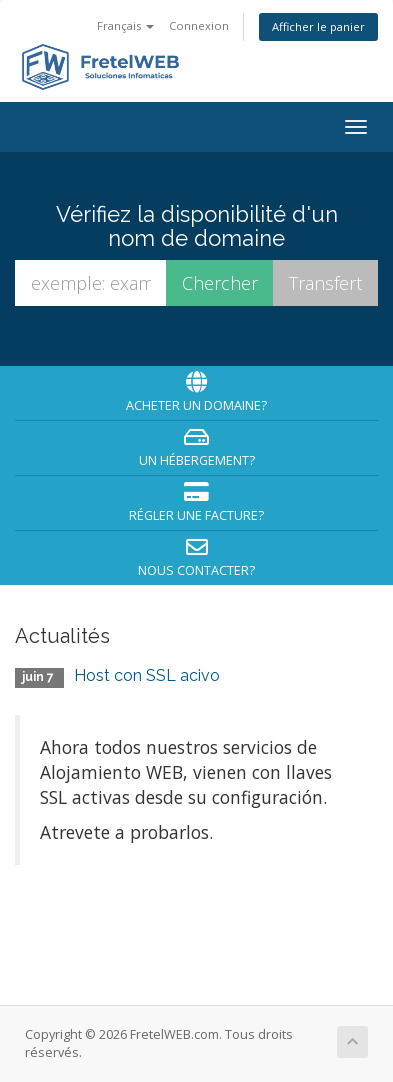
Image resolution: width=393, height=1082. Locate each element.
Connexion (199, 25)
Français (125, 25)
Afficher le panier (318, 26)
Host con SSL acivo (147, 675)
